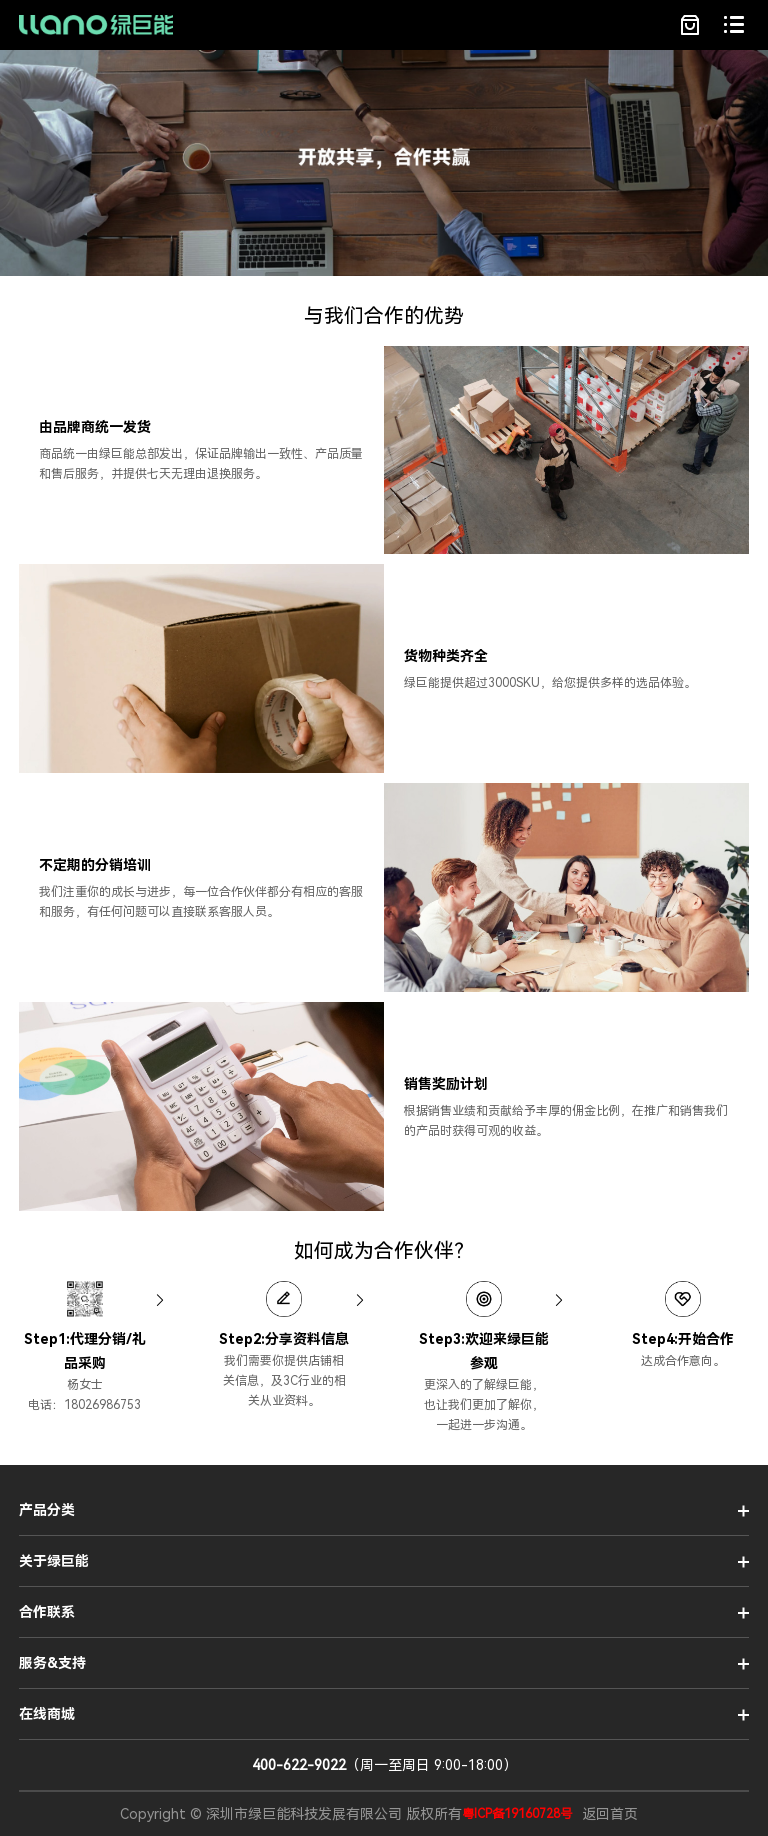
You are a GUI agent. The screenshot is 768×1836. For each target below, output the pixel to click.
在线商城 (47, 1714)
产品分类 (47, 1510)
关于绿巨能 (54, 1561)
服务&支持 (52, 1663)
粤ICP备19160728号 (517, 1814)
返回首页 (610, 1814)
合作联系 (47, 1612)
